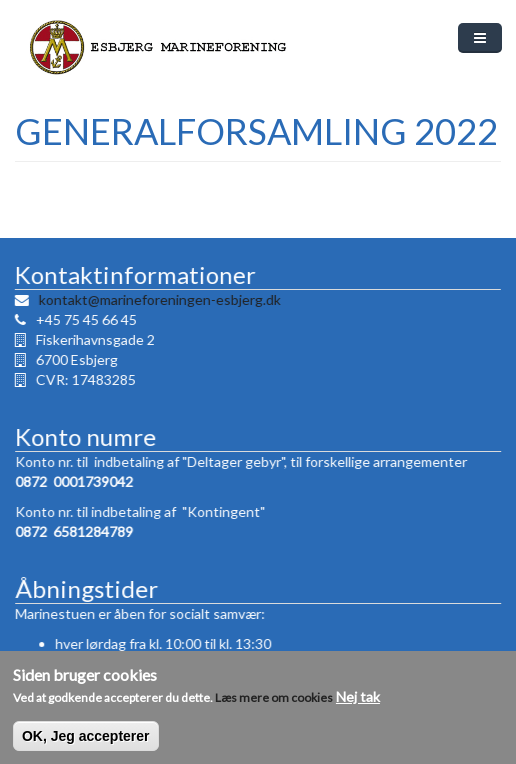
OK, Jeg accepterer (86, 744)
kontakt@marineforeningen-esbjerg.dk (159, 299)
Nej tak (358, 704)
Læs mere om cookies (274, 705)
